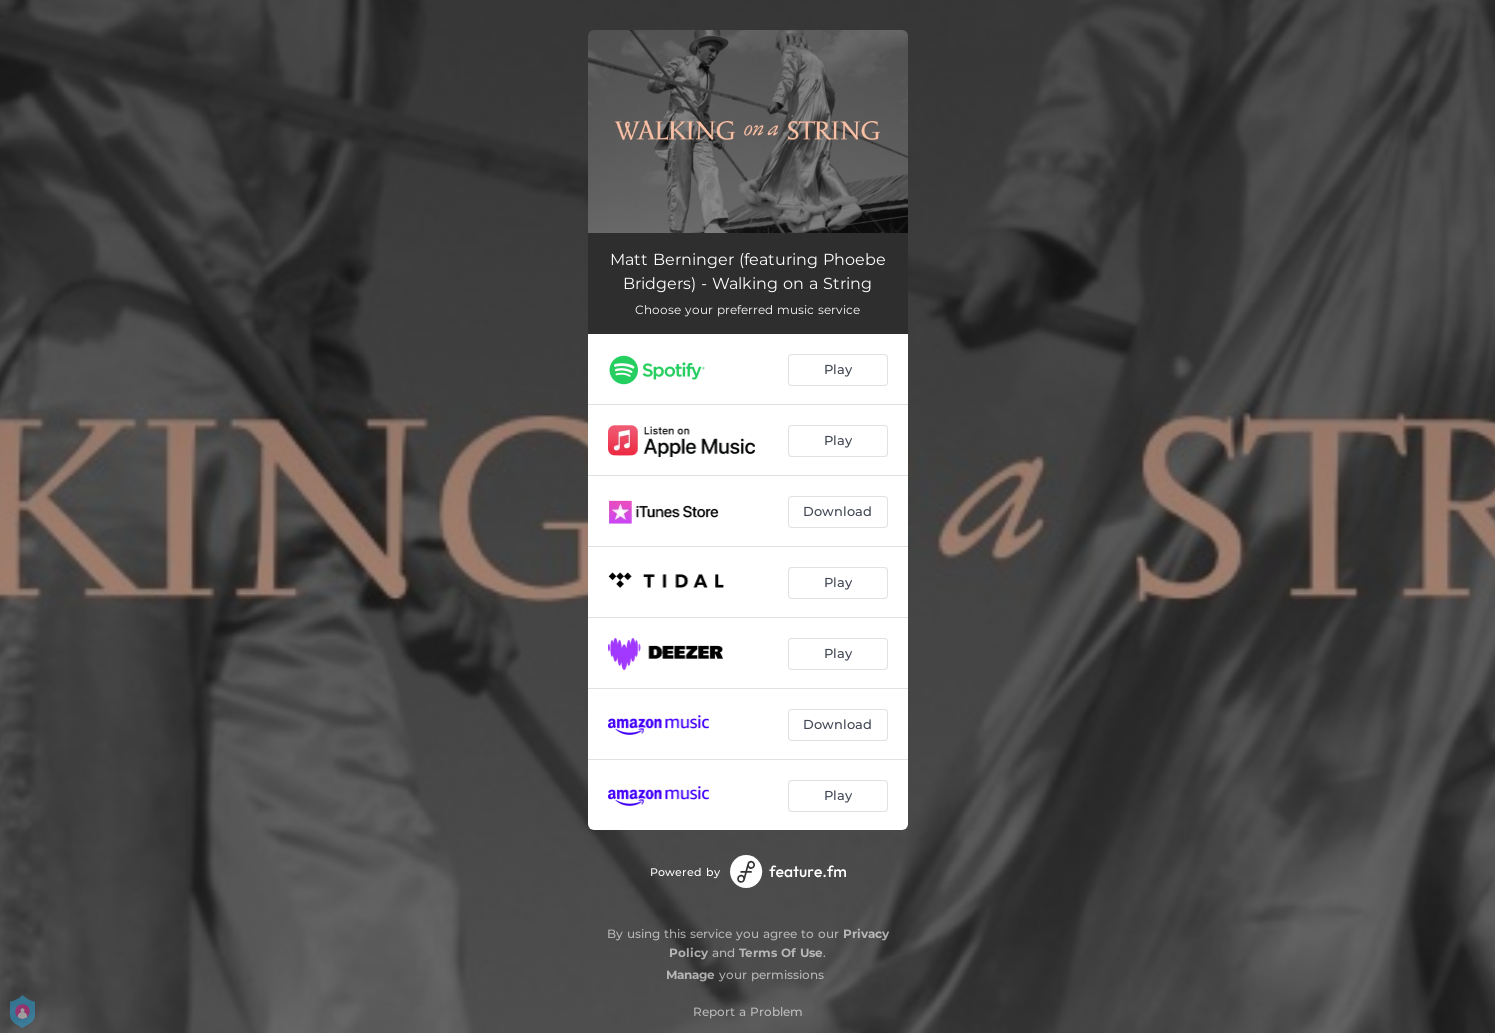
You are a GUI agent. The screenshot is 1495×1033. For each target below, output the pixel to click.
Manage (690, 974)
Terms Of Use (781, 952)
